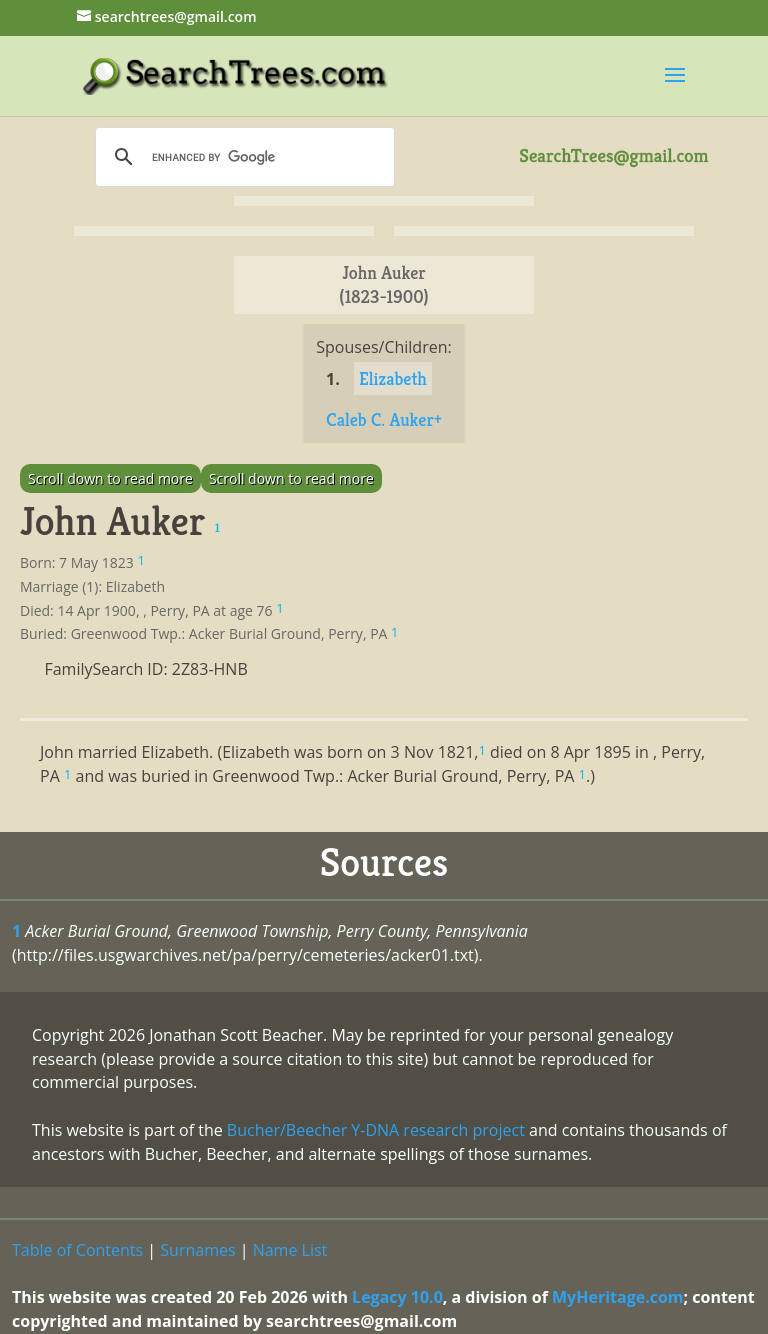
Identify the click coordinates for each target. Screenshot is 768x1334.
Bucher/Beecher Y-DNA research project (376, 1130)
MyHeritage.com (618, 1297)
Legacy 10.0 (397, 1297)
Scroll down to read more (110, 478)
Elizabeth (393, 378)
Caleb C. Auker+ (383, 419)
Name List (290, 1250)
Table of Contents (77, 1250)
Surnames (197, 1250)
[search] (242, 157)
